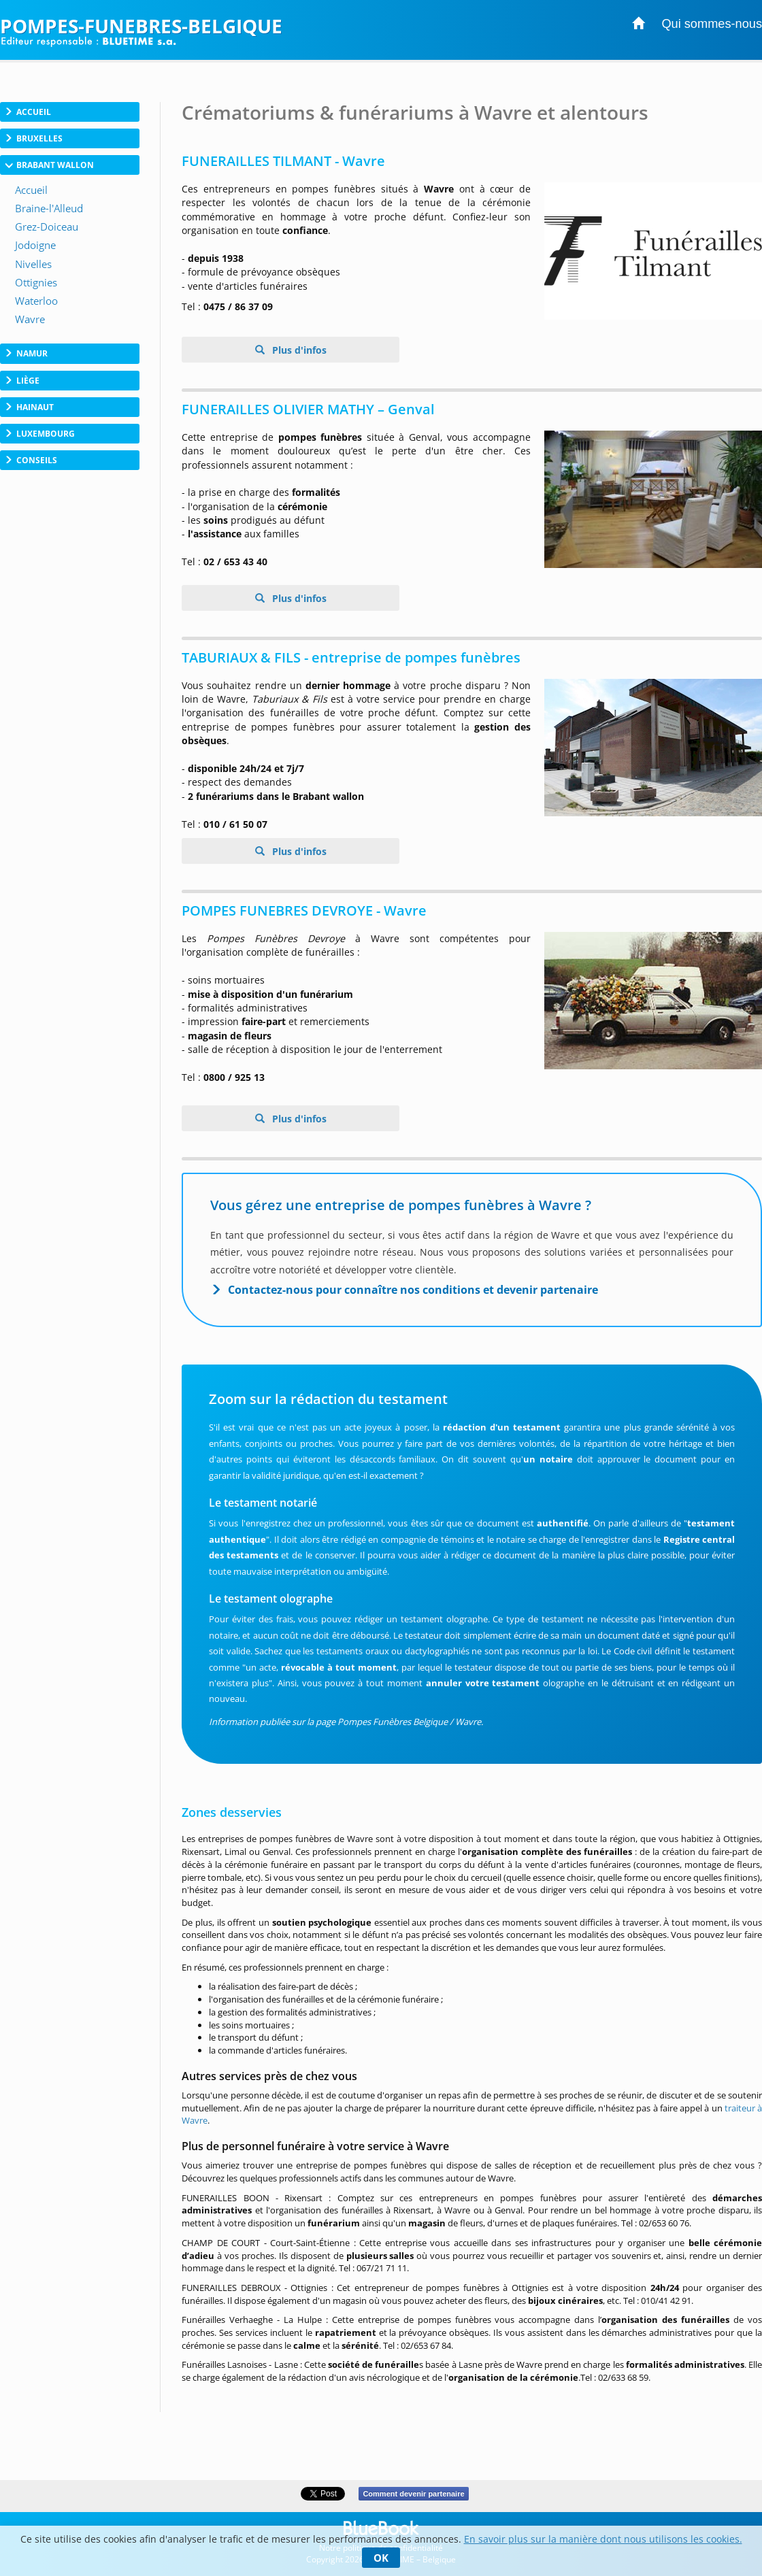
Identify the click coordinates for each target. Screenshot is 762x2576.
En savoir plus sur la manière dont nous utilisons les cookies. (603, 2538)
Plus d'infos (298, 350)
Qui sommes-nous (711, 24)
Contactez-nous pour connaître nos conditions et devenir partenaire (413, 1289)
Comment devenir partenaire (413, 2494)
